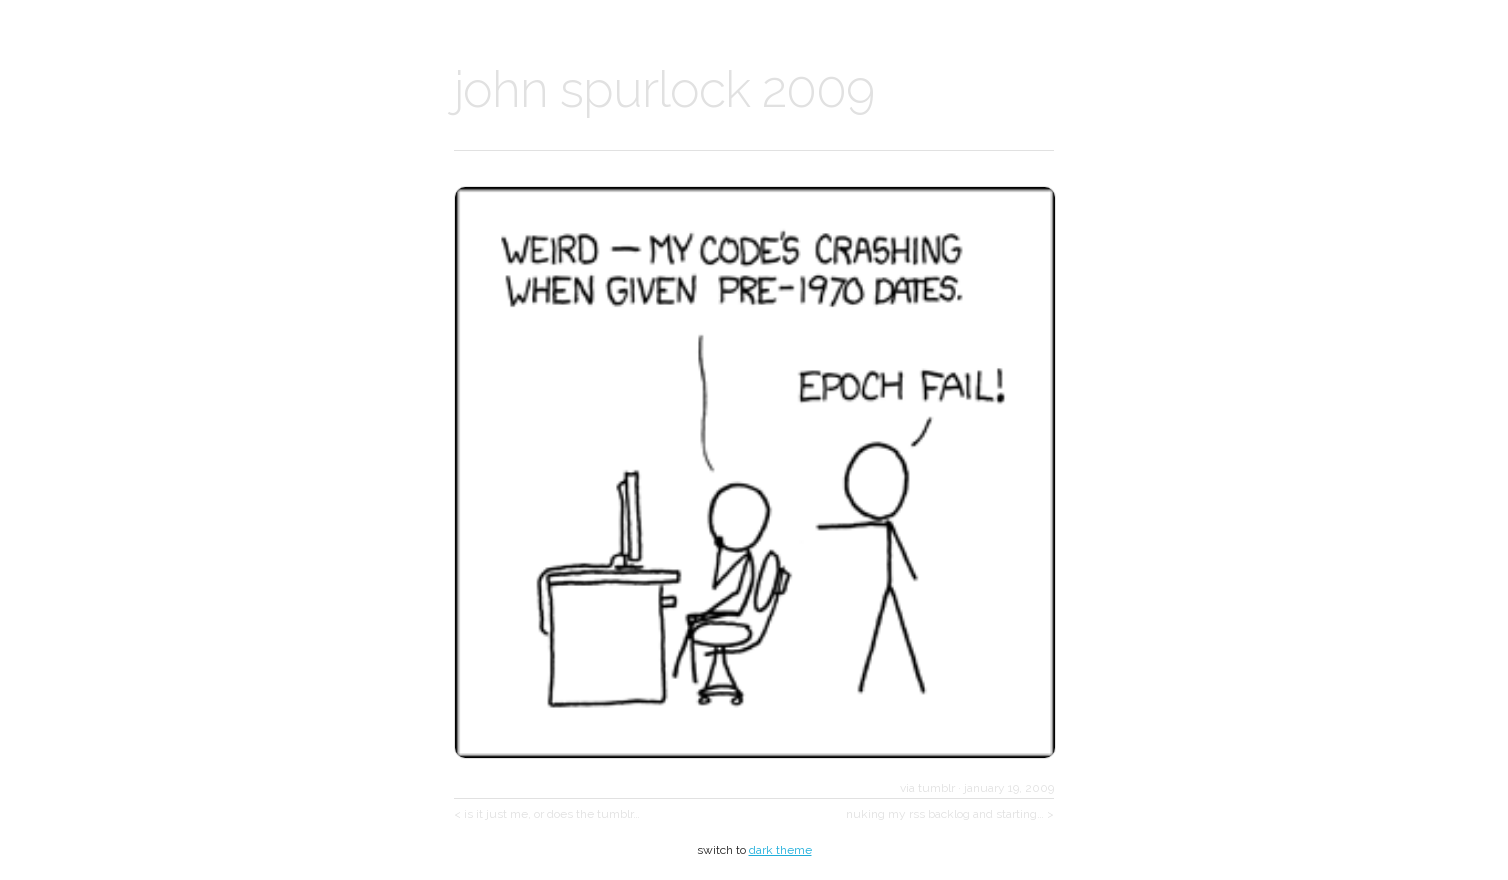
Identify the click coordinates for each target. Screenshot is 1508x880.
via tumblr (927, 788)
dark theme (780, 850)
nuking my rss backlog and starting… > (950, 814)
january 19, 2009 (1009, 788)
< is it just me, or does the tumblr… (547, 814)
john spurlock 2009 (664, 89)
